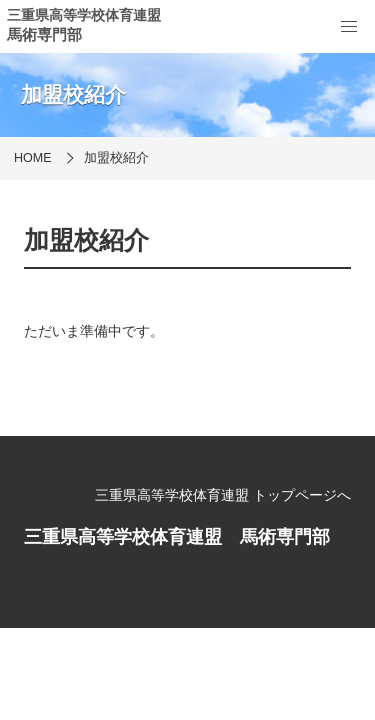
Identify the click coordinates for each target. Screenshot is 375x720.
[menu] (349, 27)
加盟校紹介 (116, 158)
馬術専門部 (44, 34)
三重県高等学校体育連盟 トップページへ (223, 495)
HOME (33, 158)
